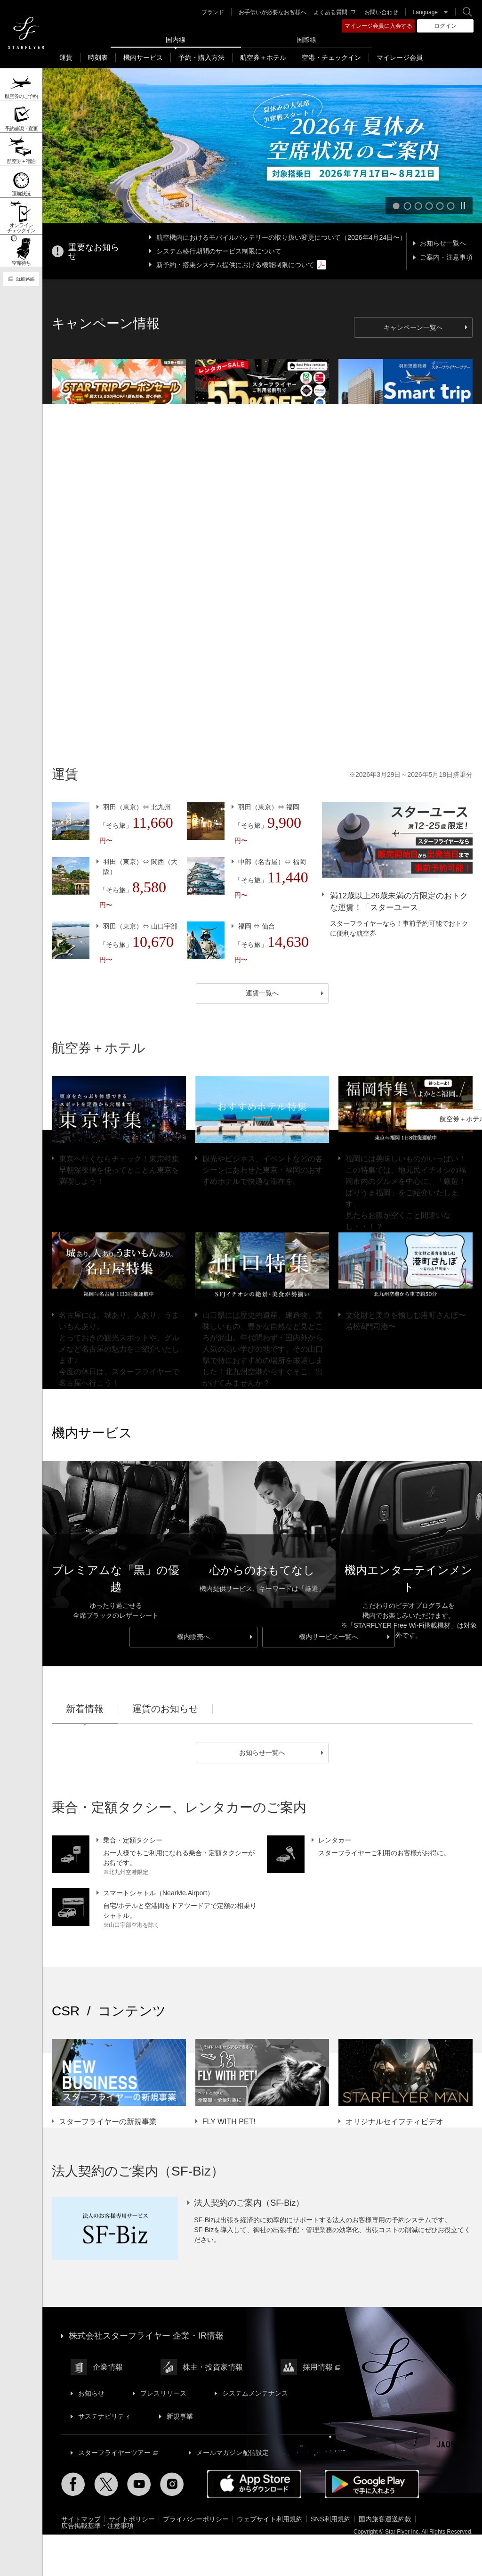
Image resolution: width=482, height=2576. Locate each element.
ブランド (212, 12)
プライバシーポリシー (196, 2519)
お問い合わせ (381, 12)
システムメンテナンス (255, 2393)
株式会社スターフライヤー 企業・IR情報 (146, 2335)
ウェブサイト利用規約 (270, 2519)
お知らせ (91, 2393)
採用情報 (321, 2367)
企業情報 (108, 2367)
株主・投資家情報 (213, 2367)
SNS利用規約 (331, 2519)
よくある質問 (334, 12)
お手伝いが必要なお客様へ (272, 12)
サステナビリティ (104, 2416)
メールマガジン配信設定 (232, 2452)
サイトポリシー (132, 2519)
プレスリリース (163, 2393)
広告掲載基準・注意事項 (97, 2525)
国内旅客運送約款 (385, 2519)
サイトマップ (81, 2519)
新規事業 (180, 2416)
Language (425, 12)
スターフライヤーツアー (118, 2452)
